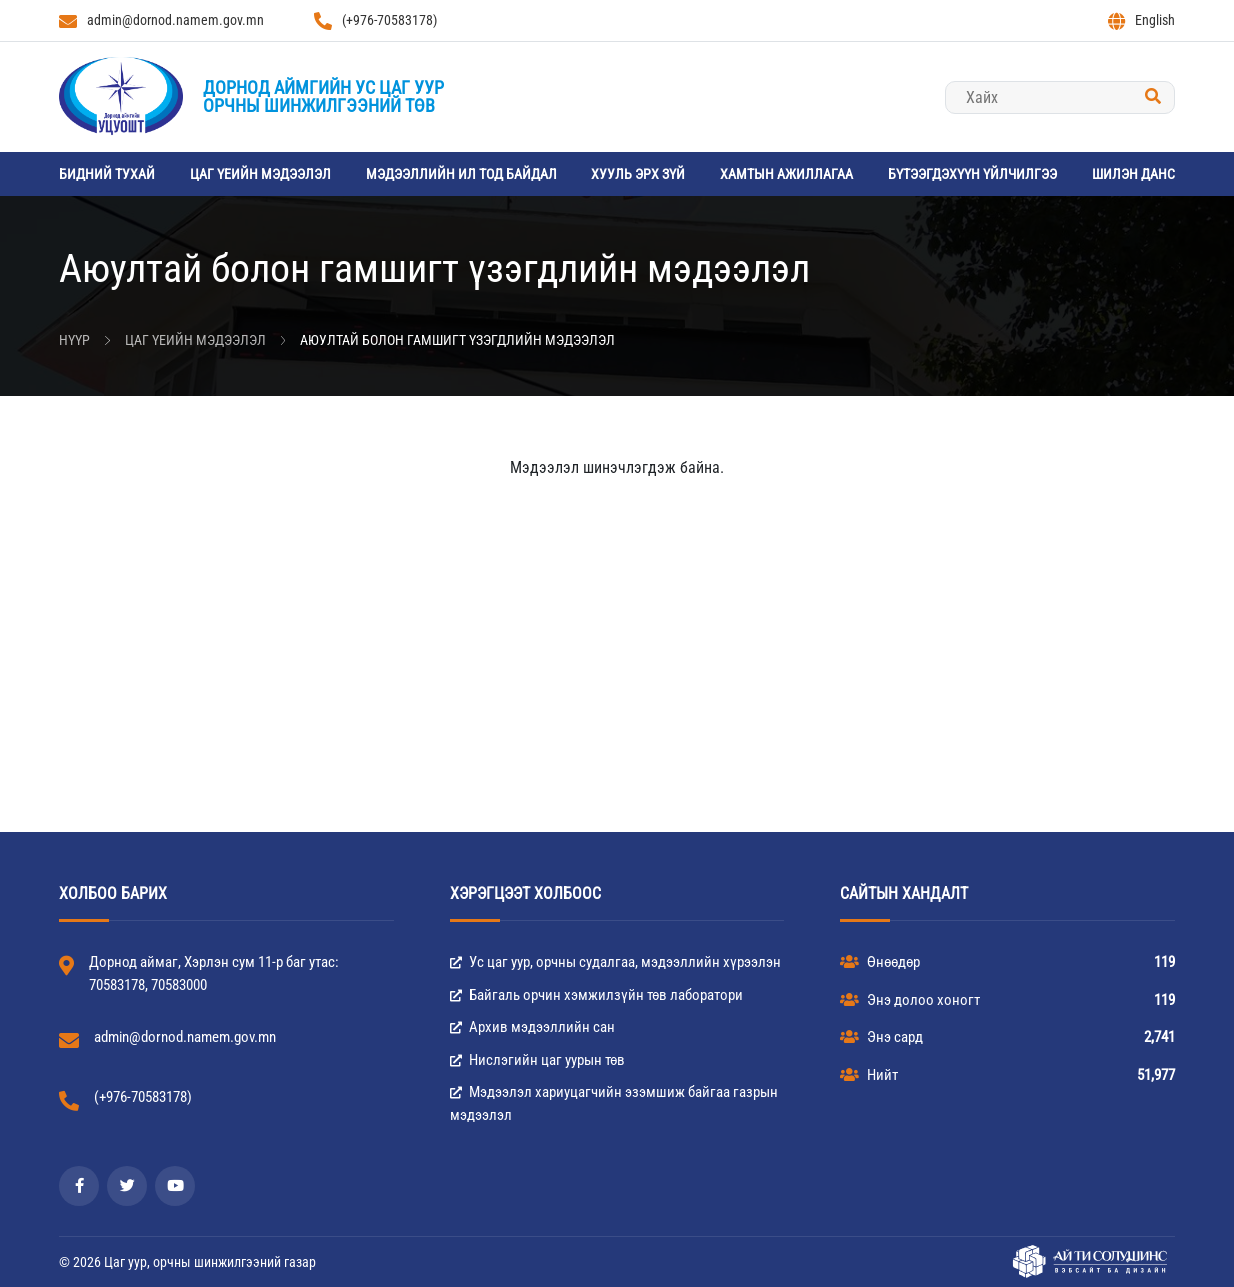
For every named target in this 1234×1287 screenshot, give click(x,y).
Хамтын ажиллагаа (786, 174)
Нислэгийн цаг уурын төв (537, 1060)
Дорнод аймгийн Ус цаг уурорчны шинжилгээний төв (323, 96)
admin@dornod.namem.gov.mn (161, 21)
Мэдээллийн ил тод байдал (461, 174)
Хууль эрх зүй (638, 174)
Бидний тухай (107, 174)
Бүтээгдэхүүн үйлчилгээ (972, 174)
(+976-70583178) (375, 21)
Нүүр (74, 340)
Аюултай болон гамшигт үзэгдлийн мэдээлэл (457, 340)
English (1141, 21)
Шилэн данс (1133, 174)
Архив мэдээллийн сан (532, 1027)
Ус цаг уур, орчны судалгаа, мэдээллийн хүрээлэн (615, 962)
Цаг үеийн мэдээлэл (260, 174)
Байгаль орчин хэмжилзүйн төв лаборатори (596, 995)
